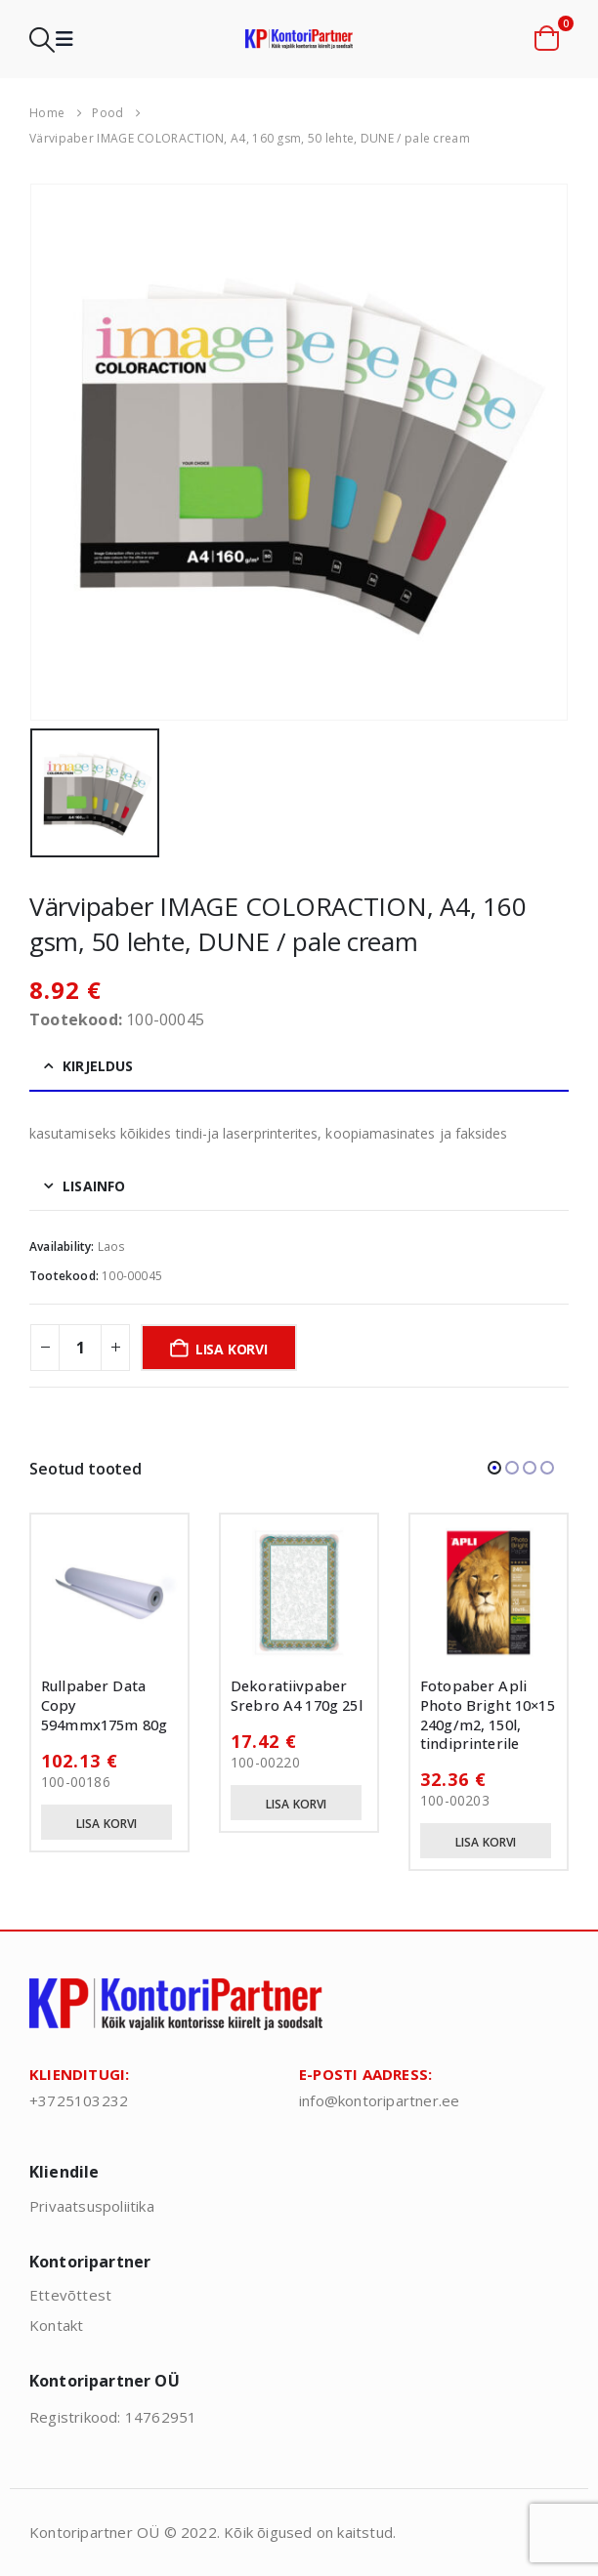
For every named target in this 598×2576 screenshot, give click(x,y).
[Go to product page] (109, 1592)
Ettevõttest (70, 2295)
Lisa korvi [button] (107, 1823)
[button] (42, 39)
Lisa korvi (231, 1349)
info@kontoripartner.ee (379, 2100)
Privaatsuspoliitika (91, 2206)
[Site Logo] (299, 38)
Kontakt (56, 2325)
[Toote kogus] (80, 1347)
